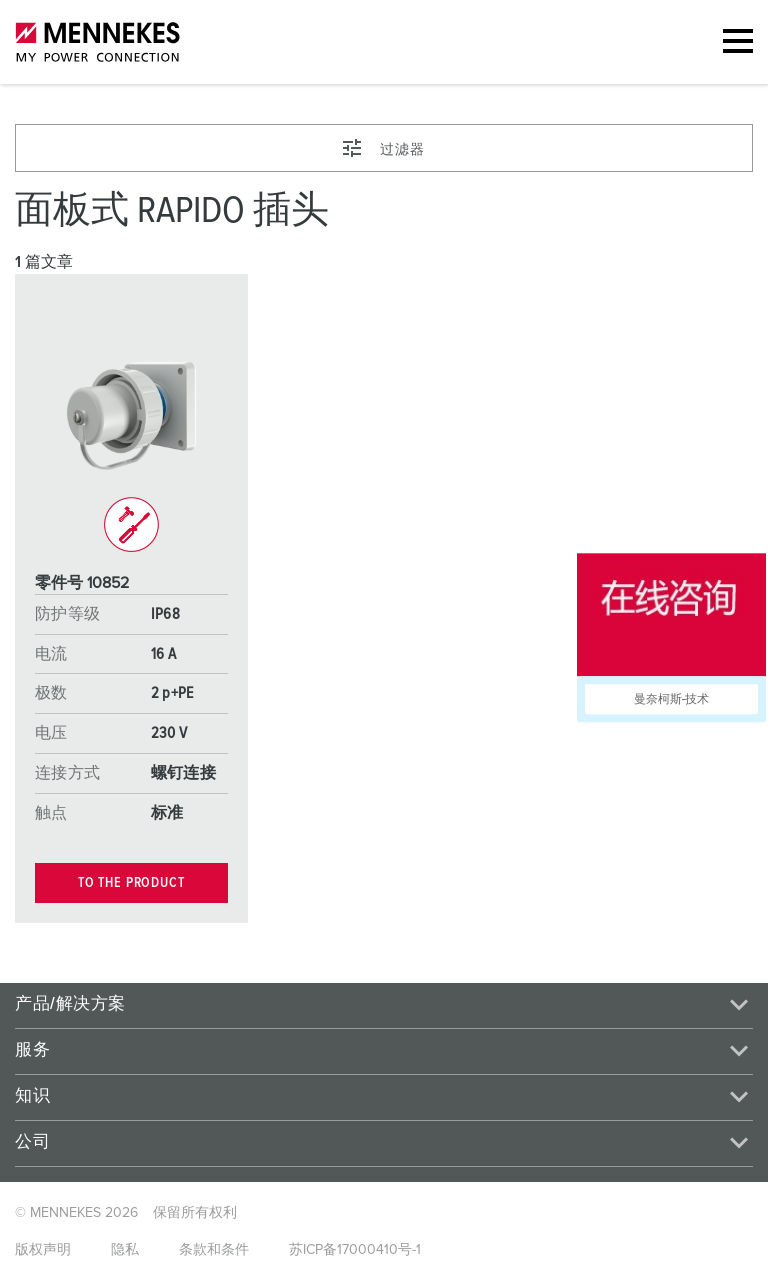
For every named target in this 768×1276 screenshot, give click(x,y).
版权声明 (43, 1250)
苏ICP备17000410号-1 (355, 1250)
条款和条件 (214, 1250)
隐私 (125, 1250)
